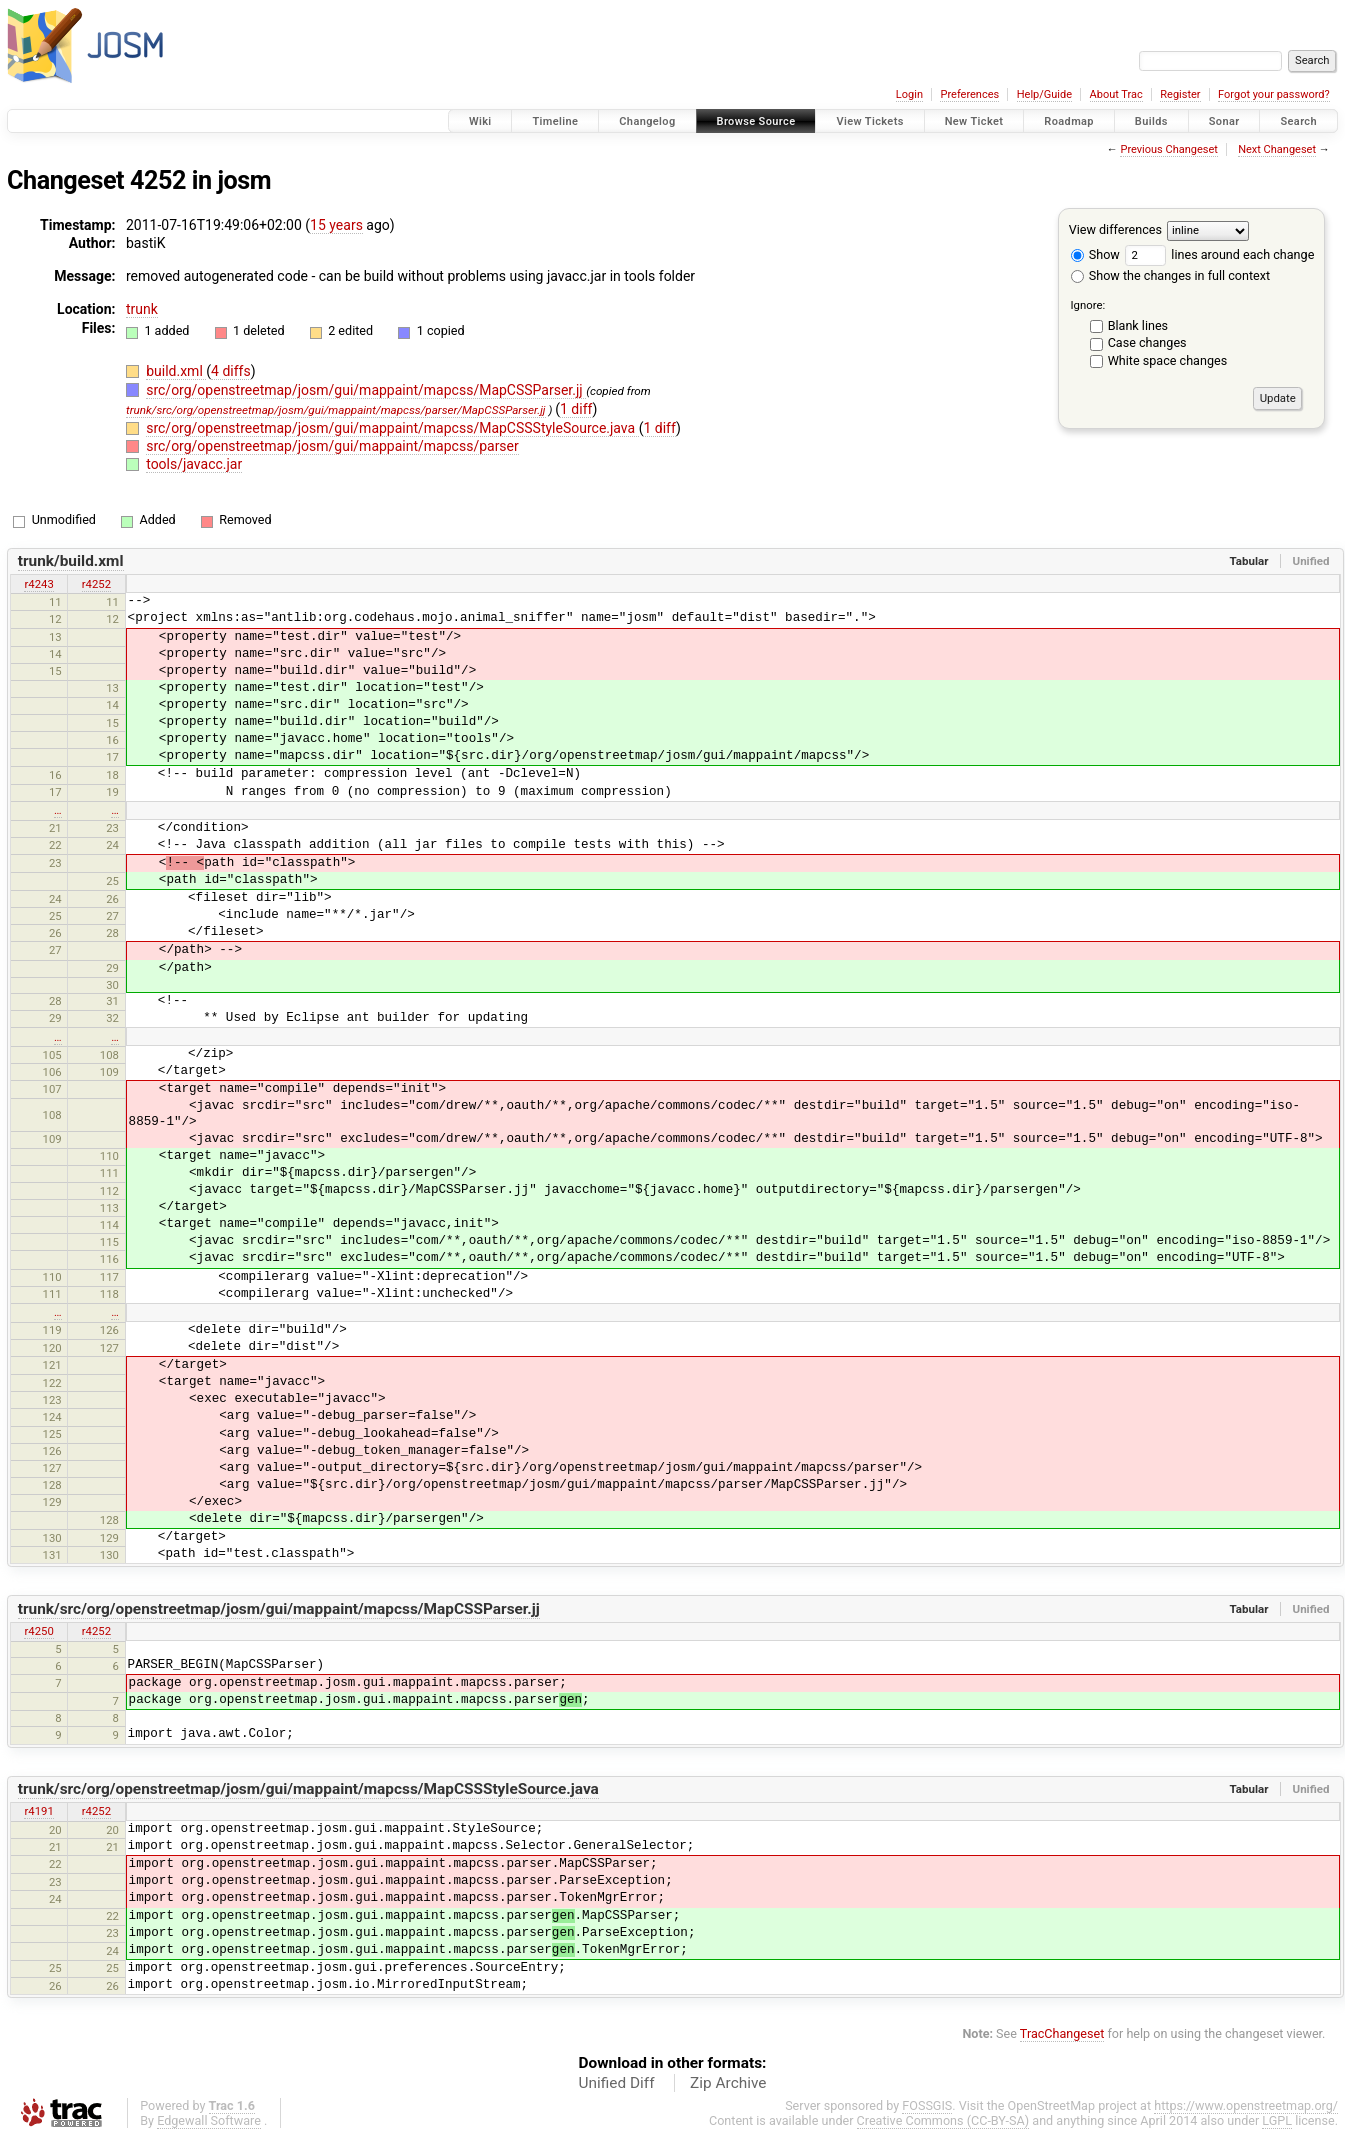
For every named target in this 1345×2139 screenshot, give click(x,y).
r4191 (38, 1811)
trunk (142, 309)
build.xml (176, 371)
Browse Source (756, 121)
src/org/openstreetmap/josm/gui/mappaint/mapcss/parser (332, 446)
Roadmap (1069, 121)
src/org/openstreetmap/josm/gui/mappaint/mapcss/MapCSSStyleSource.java (392, 428)
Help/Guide (1044, 94)
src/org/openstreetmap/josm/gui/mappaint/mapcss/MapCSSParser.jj (366, 390)
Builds (1151, 121)
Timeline (555, 121)
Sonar (1224, 121)
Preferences (969, 94)
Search (1298, 121)
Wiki (480, 121)
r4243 (38, 584)
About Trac (1116, 94)
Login (909, 94)
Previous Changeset (1168, 149)
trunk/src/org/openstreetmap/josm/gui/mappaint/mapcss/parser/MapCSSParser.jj (336, 410)
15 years (336, 225)
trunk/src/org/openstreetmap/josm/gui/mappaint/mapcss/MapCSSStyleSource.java (308, 1789)
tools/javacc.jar (194, 464)
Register (1180, 94)
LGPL (1277, 2120)
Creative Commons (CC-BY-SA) (943, 2120)
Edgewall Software (209, 2120)
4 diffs (231, 371)
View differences (1115, 229)
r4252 (96, 584)
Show (1095, 254)
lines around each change (1219, 254)
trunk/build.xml (71, 561)
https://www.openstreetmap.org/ (1246, 2105)
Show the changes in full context (1170, 275)
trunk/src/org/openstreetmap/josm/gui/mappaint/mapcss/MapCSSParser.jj (279, 1609)
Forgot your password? (1274, 94)
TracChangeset (1062, 2033)
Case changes (1147, 342)
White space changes (1168, 360)
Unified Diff (617, 2083)
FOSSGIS (927, 2105)
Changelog (647, 121)
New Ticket (974, 121)
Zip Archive (728, 2083)
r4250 (38, 1631)
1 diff (576, 409)
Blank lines (1138, 325)
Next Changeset (1277, 149)
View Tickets (869, 121)
